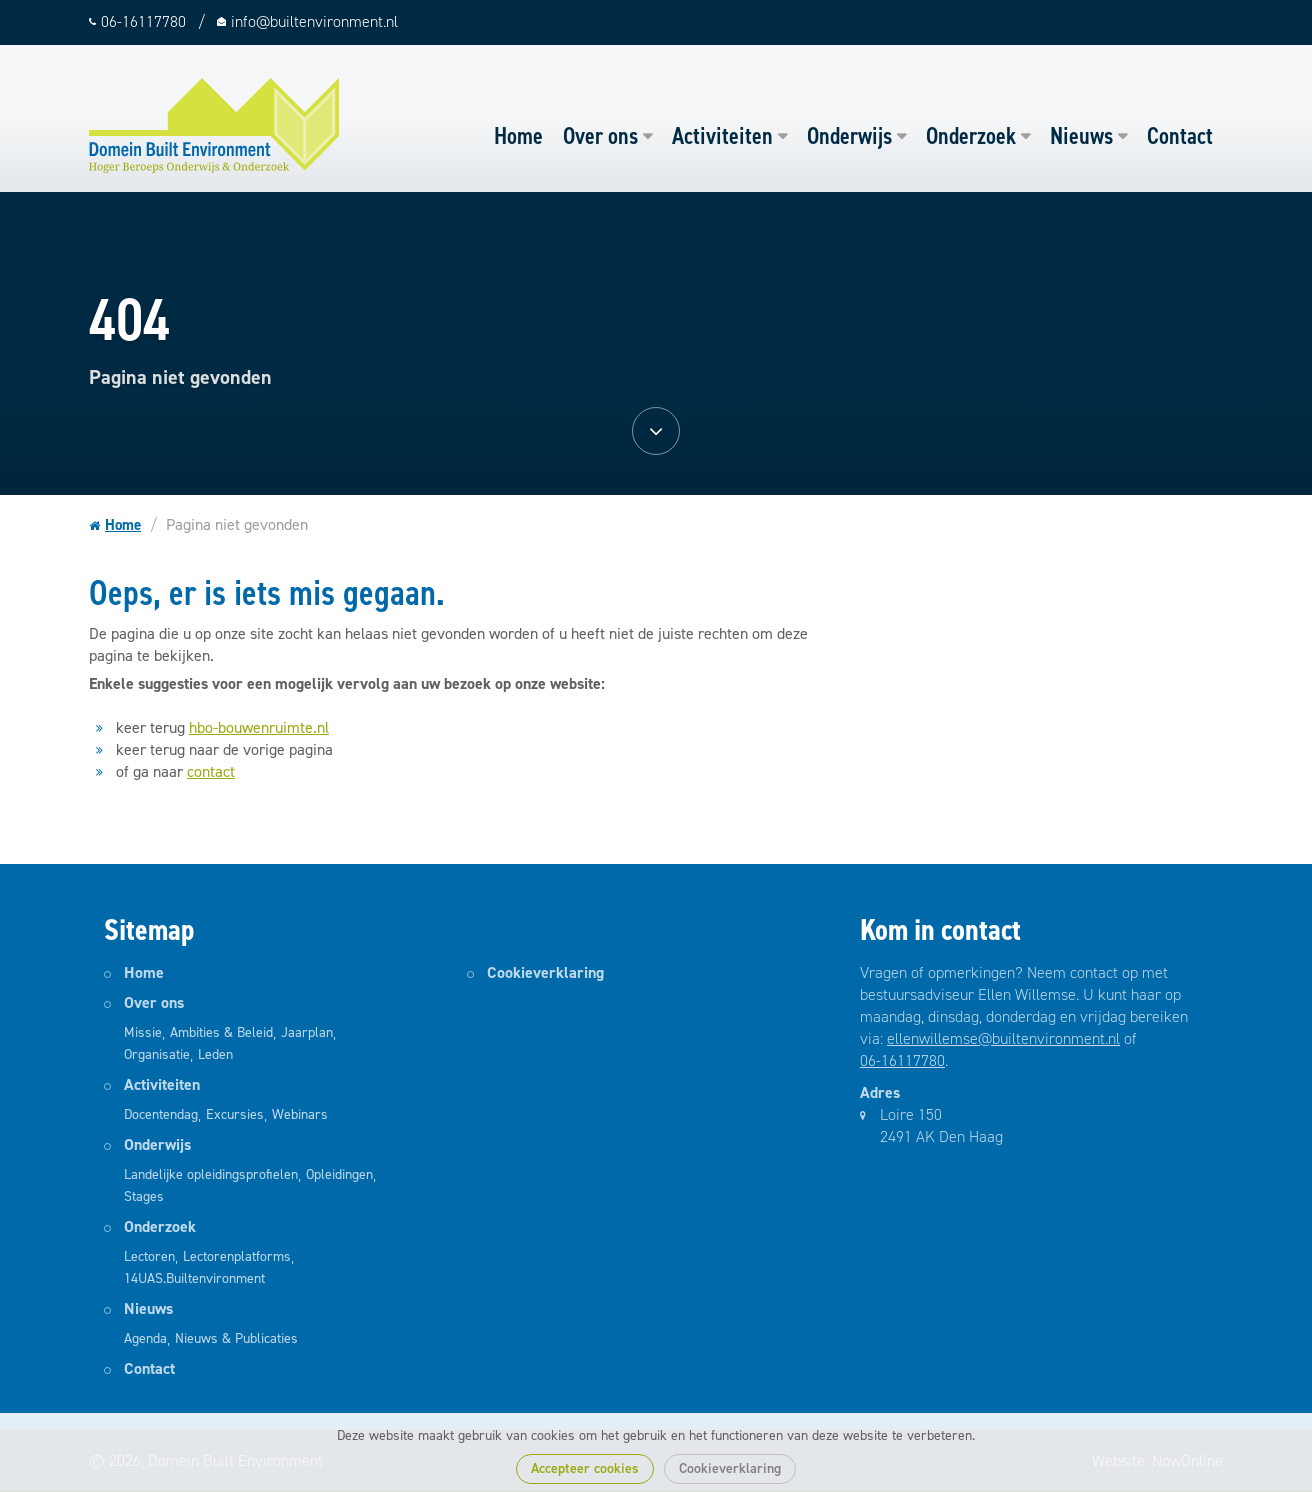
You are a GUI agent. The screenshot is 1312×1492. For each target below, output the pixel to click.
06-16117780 (902, 1060)
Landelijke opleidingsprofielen (211, 1174)
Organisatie (157, 1054)
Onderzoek (971, 136)
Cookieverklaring (730, 1468)
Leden (215, 1054)
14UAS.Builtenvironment (194, 1278)
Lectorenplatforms (237, 1256)
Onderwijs (849, 136)
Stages (144, 1196)
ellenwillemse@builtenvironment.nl (1003, 1038)
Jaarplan (307, 1032)
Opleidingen (339, 1174)
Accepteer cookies (585, 1468)
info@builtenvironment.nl (314, 21)
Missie (143, 1032)
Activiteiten (722, 136)
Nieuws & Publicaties (236, 1338)
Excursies (235, 1114)
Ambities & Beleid (221, 1032)
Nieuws (1081, 136)
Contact (1180, 136)
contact (211, 771)
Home (518, 136)
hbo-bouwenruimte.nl (259, 727)
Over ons (600, 136)
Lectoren (149, 1256)
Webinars (300, 1114)
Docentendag (161, 1114)
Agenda (145, 1338)
